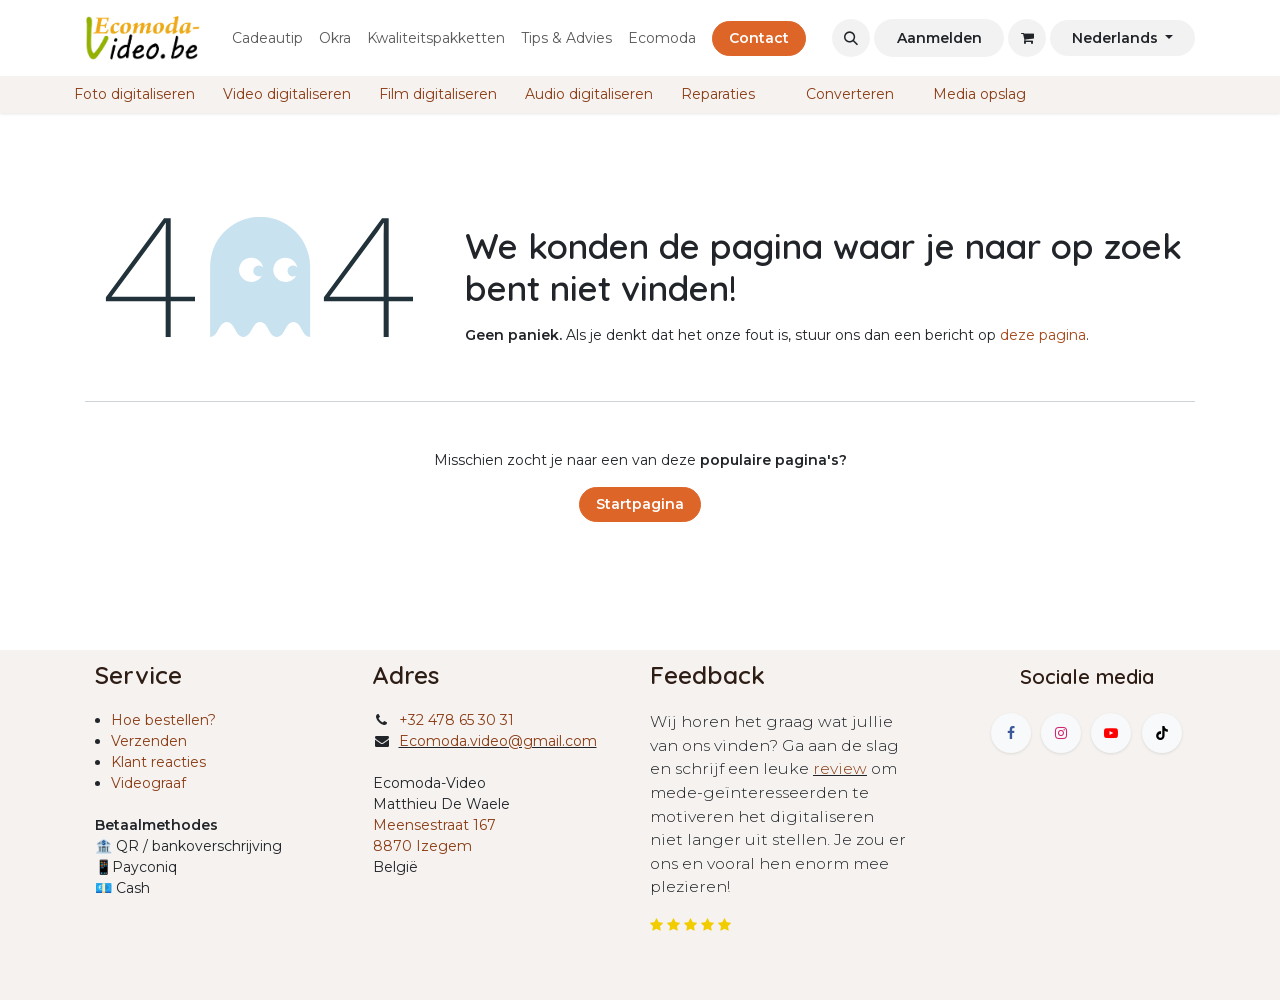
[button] (851, 38)
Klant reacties (158, 762)
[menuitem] (267, 38)
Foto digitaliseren (132, 94)
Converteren (848, 94)
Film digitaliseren (436, 94)
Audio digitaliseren (589, 94)
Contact (759, 38)
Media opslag (977, 94)
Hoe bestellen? (163, 720)
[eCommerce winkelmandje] (1027, 38)
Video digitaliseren (285, 94)
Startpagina (640, 504)
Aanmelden (939, 38)
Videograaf (148, 783)
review (840, 768)
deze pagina (1043, 335)
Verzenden (149, 741)
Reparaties (718, 94)
